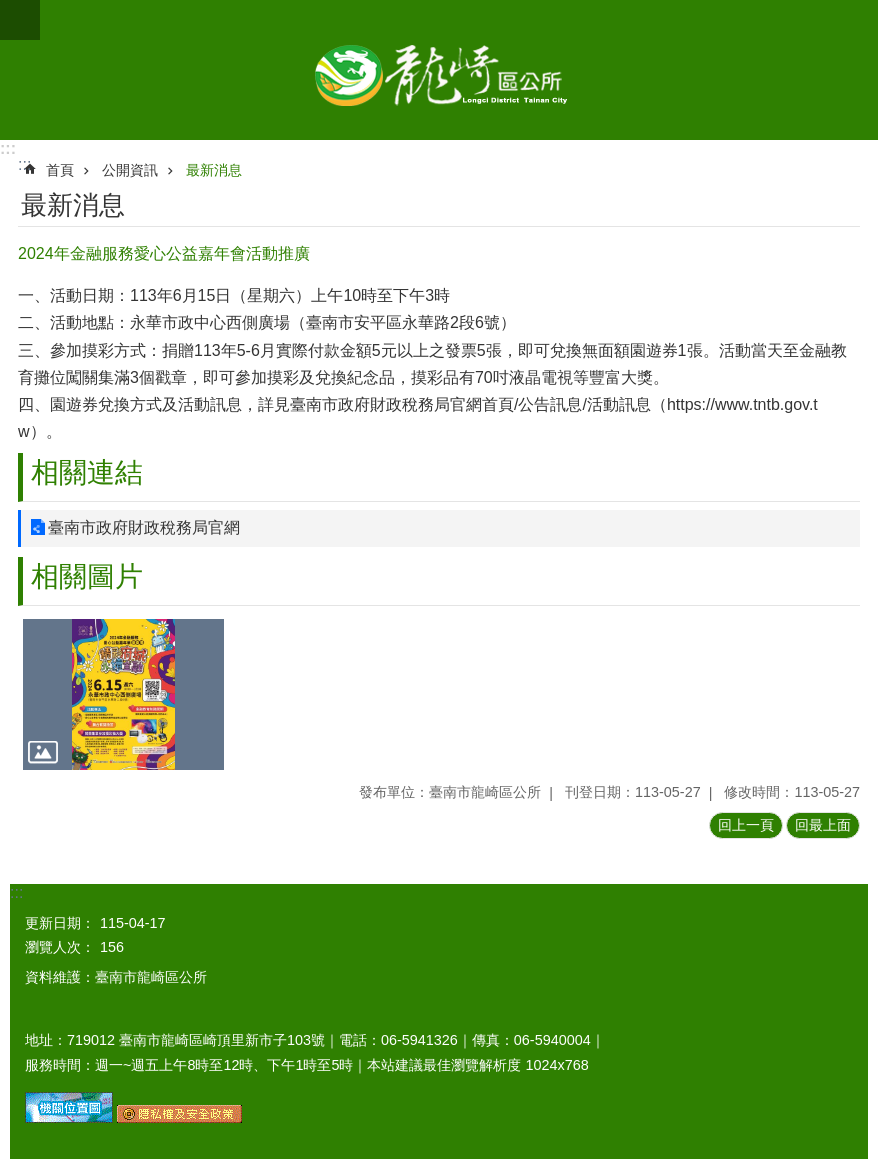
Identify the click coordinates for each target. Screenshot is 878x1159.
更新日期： (60, 923)
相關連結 (87, 472)
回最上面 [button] (823, 825)
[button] (123, 694)
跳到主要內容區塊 (10, 10)
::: (8, 148)
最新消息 (214, 170)
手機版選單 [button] (20, 20)
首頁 (60, 170)
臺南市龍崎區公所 (439, 70)
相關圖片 (87, 576)
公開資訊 (130, 170)
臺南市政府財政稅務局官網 (144, 527)
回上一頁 (746, 825)
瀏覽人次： (60, 947)
